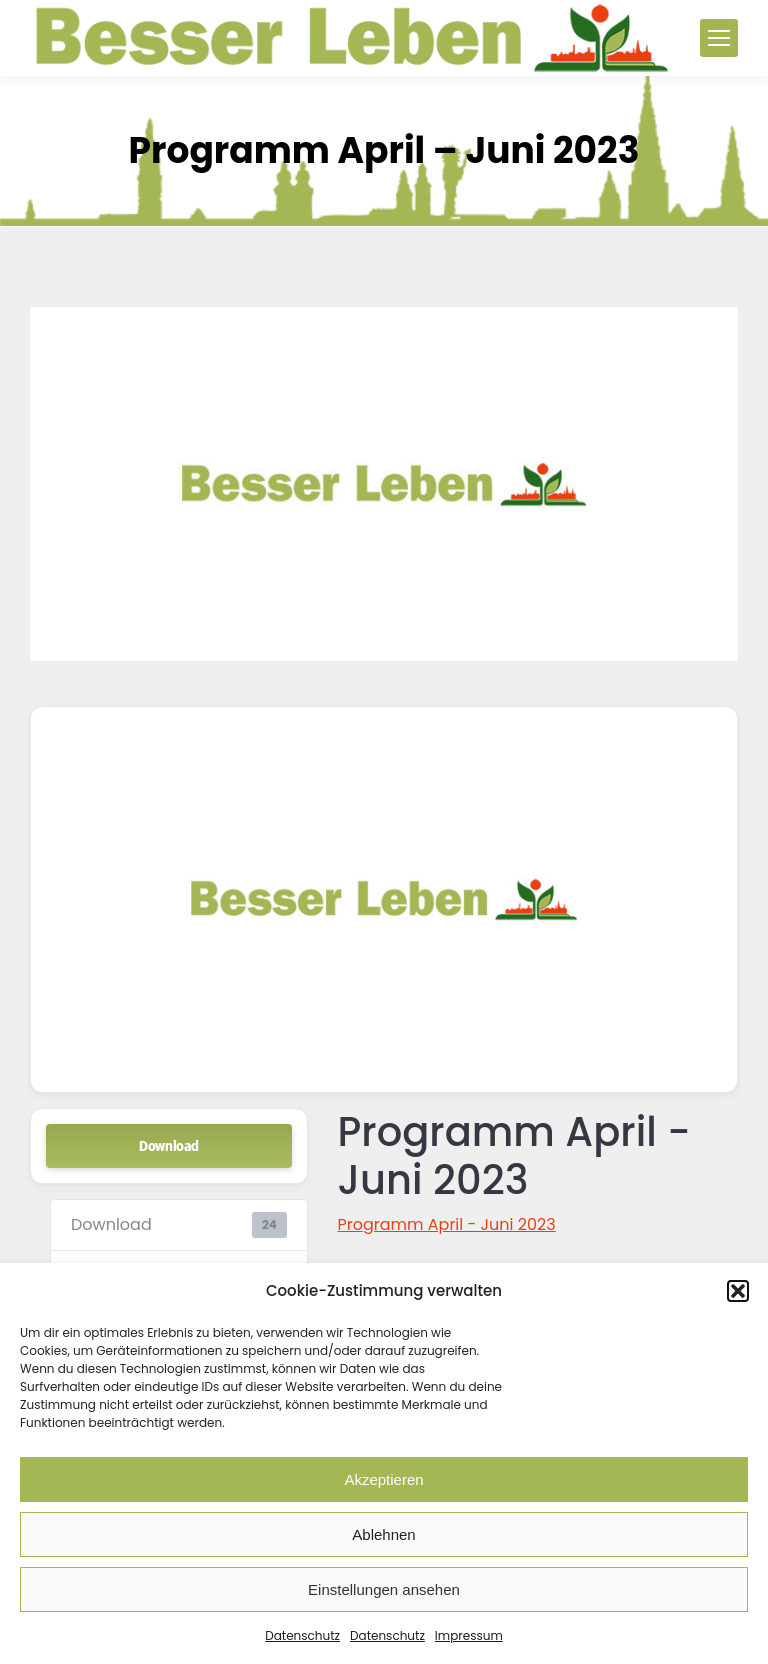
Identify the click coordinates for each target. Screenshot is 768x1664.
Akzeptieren (383, 1479)
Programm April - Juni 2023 (447, 1224)
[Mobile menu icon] (719, 38)
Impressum (469, 1635)
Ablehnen (383, 1534)
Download (169, 1146)
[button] (738, 1291)
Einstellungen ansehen (384, 1589)
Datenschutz (302, 1635)
